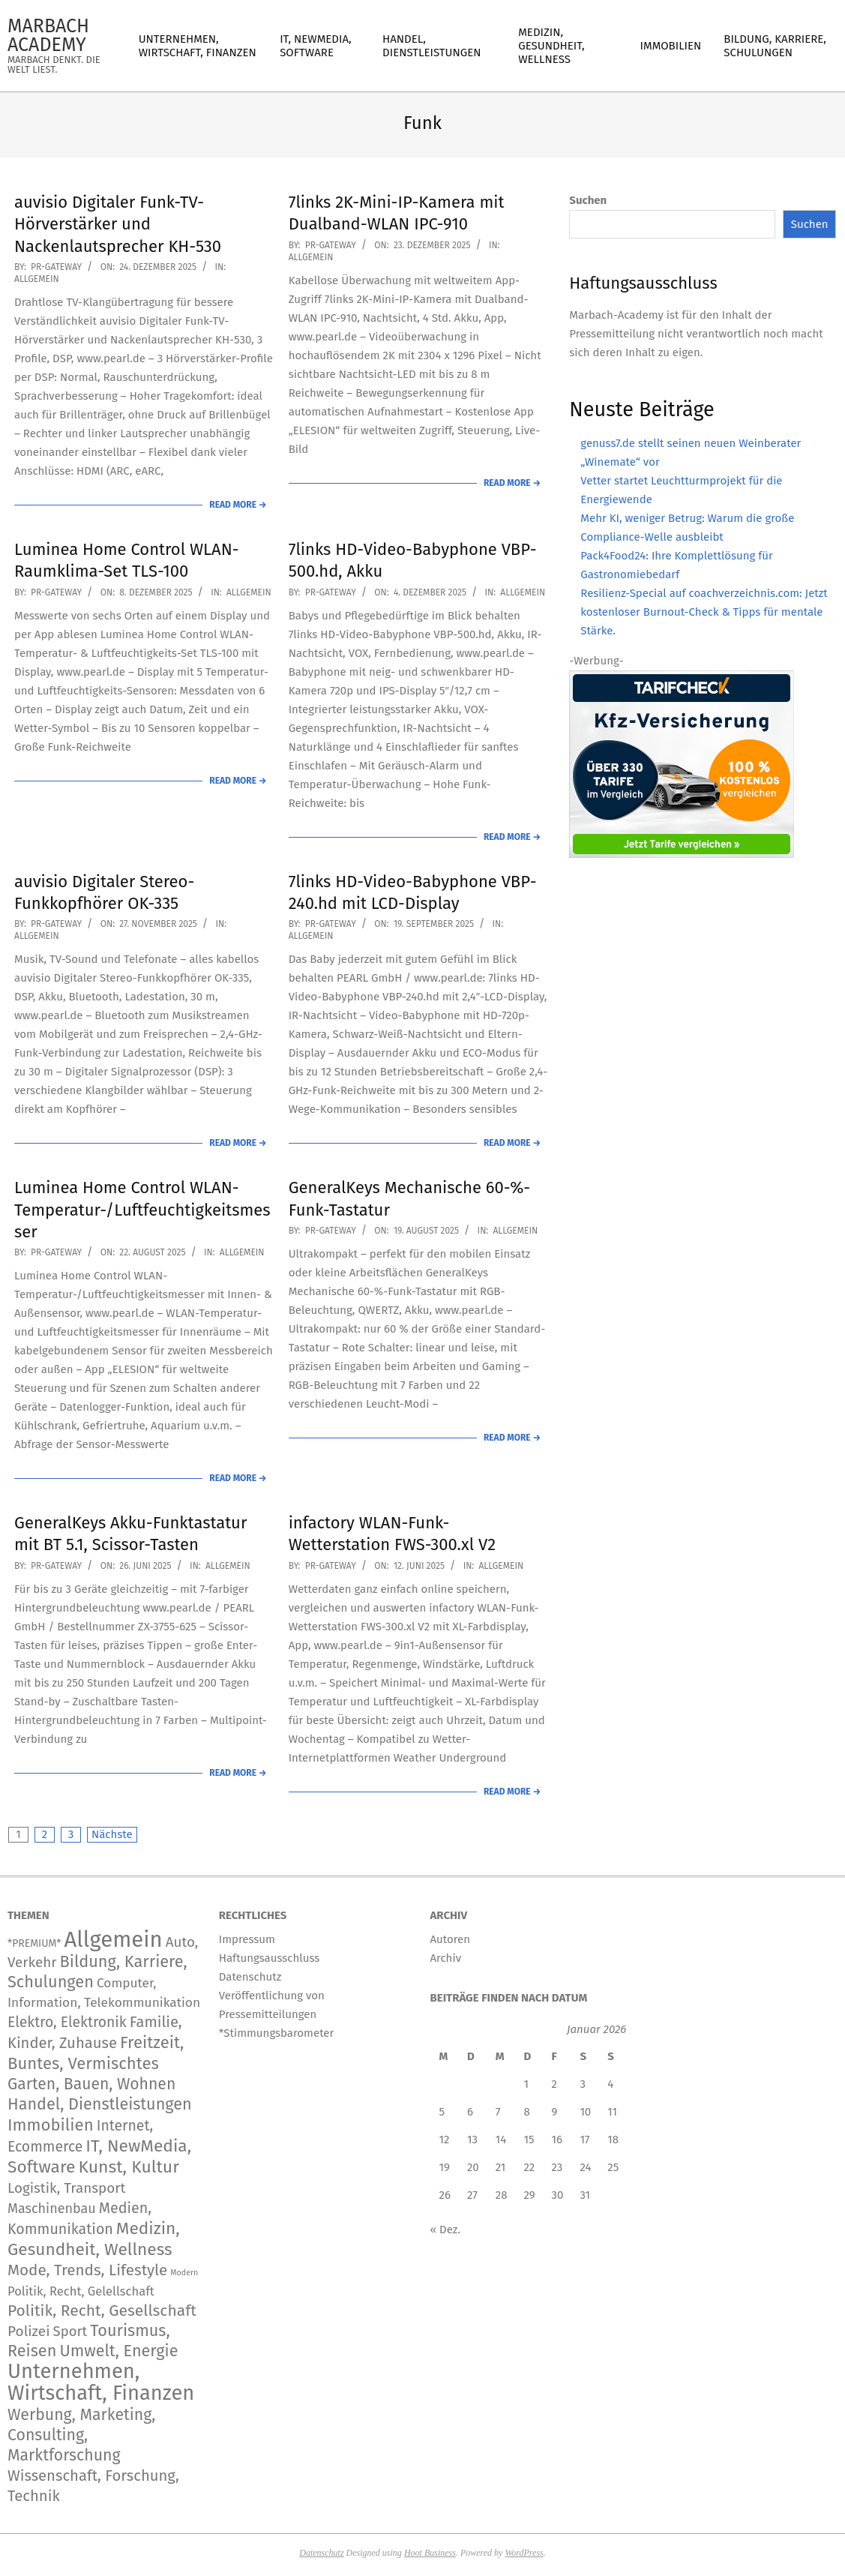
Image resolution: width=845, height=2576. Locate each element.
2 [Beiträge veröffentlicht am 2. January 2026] (554, 2084)
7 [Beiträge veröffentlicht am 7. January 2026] (498, 2112)
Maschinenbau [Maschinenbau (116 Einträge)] (51, 2208)
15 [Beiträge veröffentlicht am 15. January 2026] (528, 2139)
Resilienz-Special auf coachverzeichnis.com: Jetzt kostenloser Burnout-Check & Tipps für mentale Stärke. (703, 611)
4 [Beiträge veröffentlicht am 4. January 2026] (610, 2084)
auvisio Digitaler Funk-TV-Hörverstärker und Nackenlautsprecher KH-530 (117, 224)
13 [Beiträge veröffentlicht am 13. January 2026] (472, 2139)
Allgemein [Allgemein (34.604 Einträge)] (113, 1940)
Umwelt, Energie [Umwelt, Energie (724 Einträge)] (118, 2351)
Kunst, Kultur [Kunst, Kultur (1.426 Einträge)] (128, 2167)
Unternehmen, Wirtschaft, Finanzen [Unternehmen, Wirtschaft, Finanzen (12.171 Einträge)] (100, 2382)
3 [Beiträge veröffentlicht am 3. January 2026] (583, 2084)
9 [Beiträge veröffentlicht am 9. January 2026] (555, 2112)
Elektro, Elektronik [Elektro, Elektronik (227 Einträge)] (67, 2022)
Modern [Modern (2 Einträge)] (184, 2273)
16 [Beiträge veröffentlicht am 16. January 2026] (557, 2139)
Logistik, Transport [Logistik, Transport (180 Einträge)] (66, 2188)
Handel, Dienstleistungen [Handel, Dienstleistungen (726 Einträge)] (99, 2104)
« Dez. (445, 2229)
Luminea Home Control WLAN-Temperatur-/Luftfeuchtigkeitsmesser (142, 1209)
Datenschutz (321, 2553)
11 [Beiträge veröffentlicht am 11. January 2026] (612, 2112)
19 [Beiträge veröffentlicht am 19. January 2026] (444, 2167)
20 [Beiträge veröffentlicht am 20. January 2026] (473, 2167)
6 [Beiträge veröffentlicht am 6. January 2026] (470, 2112)
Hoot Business (430, 2553)
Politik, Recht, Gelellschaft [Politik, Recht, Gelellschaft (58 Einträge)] (80, 2291)
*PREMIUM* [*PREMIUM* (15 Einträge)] (34, 1943)
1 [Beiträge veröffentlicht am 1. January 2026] (526, 2084)
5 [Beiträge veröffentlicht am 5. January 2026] (442, 2112)
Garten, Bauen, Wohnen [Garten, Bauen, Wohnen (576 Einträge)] (91, 2084)
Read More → (237, 504)
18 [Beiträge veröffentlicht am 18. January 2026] (613, 2139)
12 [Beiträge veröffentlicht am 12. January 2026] (444, 2139)
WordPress (524, 2553)
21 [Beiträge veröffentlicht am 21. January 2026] (501, 2167)
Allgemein (36, 279)
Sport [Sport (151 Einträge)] (70, 2331)
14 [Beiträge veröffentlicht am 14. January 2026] (501, 2139)
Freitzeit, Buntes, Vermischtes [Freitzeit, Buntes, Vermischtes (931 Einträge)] (95, 2053)
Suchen (588, 200)
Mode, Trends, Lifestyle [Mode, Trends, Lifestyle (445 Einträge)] (87, 2270)
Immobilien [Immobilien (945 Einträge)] (50, 2125)
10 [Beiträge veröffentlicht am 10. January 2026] (585, 2112)
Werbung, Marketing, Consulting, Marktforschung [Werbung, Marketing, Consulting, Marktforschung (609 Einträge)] (81, 2435)
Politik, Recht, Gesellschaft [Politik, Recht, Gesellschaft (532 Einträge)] (101, 2310)
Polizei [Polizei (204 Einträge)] (28, 2331)
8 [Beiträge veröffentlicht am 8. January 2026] (526, 2112)
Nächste (112, 1834)
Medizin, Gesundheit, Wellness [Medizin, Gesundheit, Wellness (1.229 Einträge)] (93, 2239)
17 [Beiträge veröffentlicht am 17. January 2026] (584, 2139)
